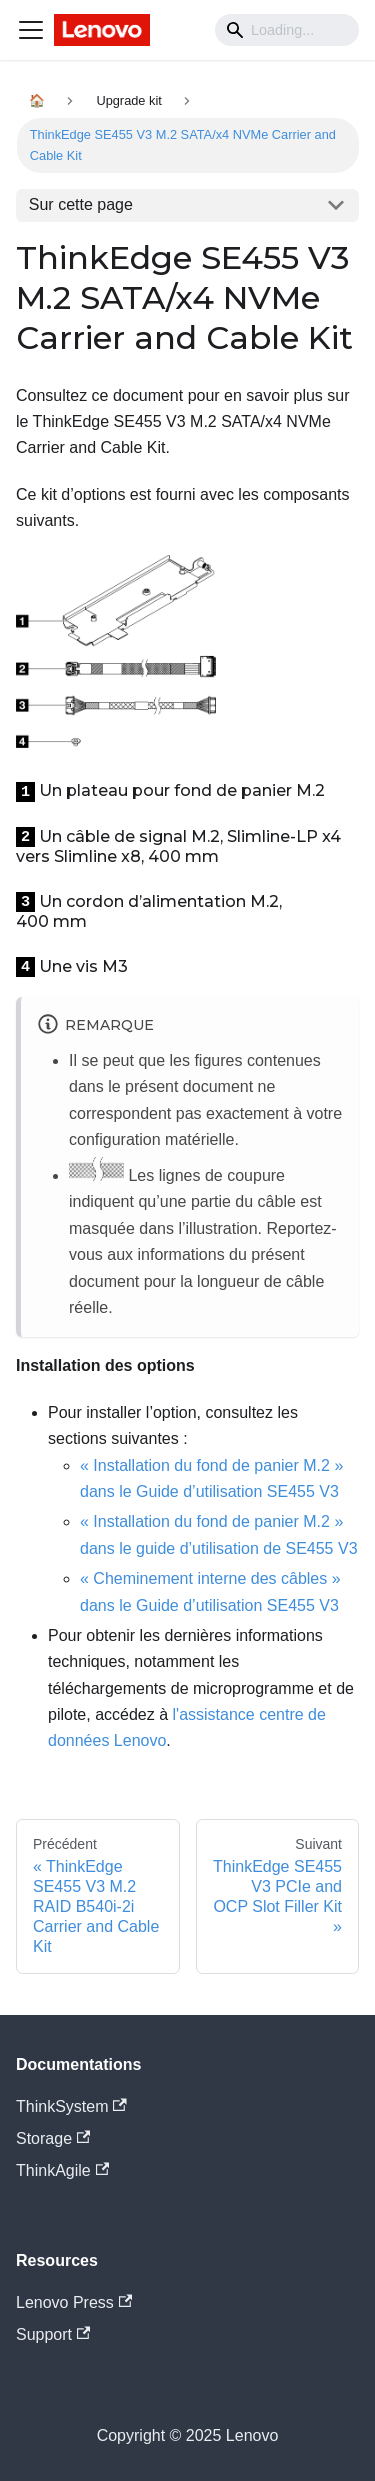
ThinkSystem (71, 2106)
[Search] (287, 30)
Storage (53, 2138)
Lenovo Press (74, 2302)
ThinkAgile (62, 2170)
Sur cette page (81, 204)
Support (53, 2334)
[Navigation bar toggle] (31, 30)
